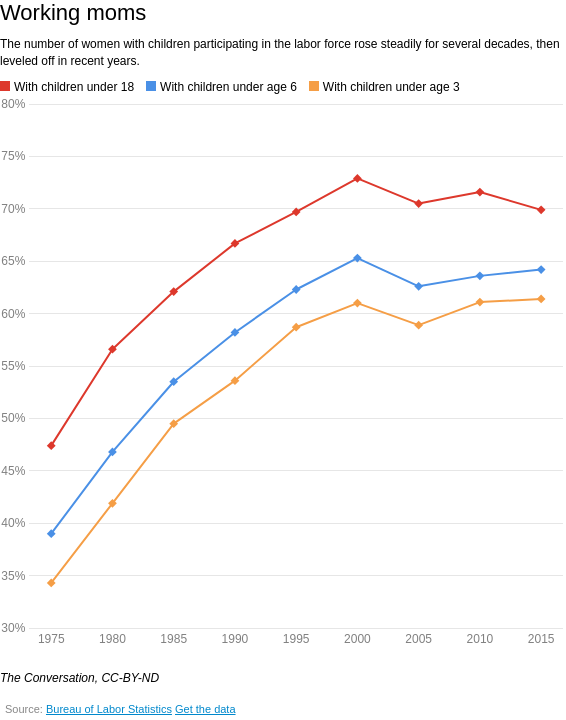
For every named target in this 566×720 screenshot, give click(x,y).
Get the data (205, 709)
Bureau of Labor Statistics (109, 709)
